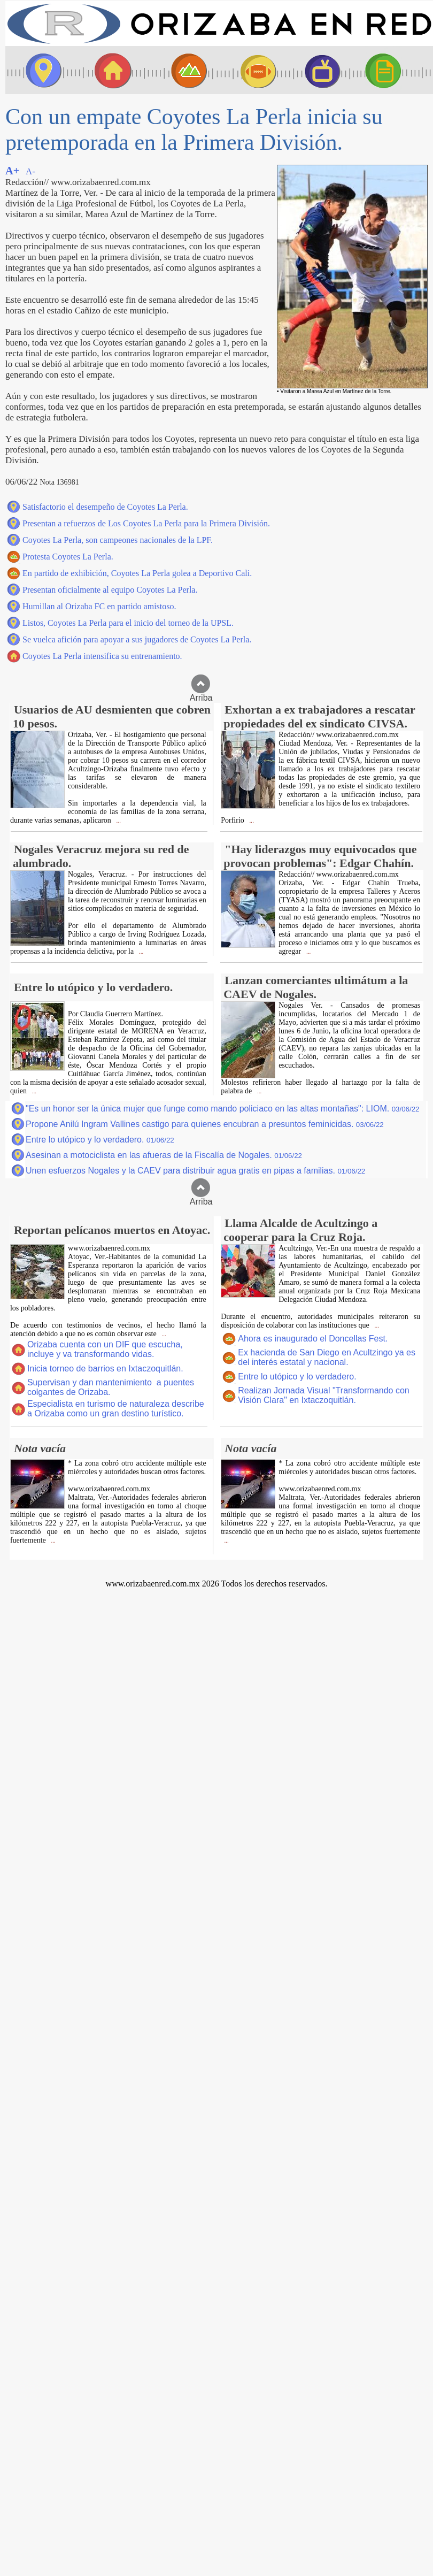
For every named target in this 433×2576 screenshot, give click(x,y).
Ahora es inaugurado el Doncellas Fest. (313, 1338)
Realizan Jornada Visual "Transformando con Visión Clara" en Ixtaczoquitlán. (323, 1395)
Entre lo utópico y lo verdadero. (100, 1139)
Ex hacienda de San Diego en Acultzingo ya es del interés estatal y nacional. (326, 1357)
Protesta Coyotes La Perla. (67, 556)
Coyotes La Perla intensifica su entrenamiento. (102, 656)
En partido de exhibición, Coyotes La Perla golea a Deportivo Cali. (137, 573)
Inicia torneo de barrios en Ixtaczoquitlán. (105, 1368)
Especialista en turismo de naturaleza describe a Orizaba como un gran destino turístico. (115, 1408)
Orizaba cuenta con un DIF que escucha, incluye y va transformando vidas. (105, 1349)
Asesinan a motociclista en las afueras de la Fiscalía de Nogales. (164, 1155)
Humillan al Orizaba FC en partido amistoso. (99, 606)
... (118, 821)
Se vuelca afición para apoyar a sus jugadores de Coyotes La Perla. (136, 639)
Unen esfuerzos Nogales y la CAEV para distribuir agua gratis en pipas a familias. (195, 1170)
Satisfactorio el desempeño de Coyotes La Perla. (105, 506)
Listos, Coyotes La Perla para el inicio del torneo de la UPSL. (128, 622)
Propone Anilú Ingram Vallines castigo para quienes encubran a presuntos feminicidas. (205, 1124)
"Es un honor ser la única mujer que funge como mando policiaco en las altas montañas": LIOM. (223, 1108)
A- (30, 171)
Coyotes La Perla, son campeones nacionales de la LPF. (117, 540)
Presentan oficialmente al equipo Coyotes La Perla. (109, 589)
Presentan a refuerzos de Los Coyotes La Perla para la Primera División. (146, 523)
